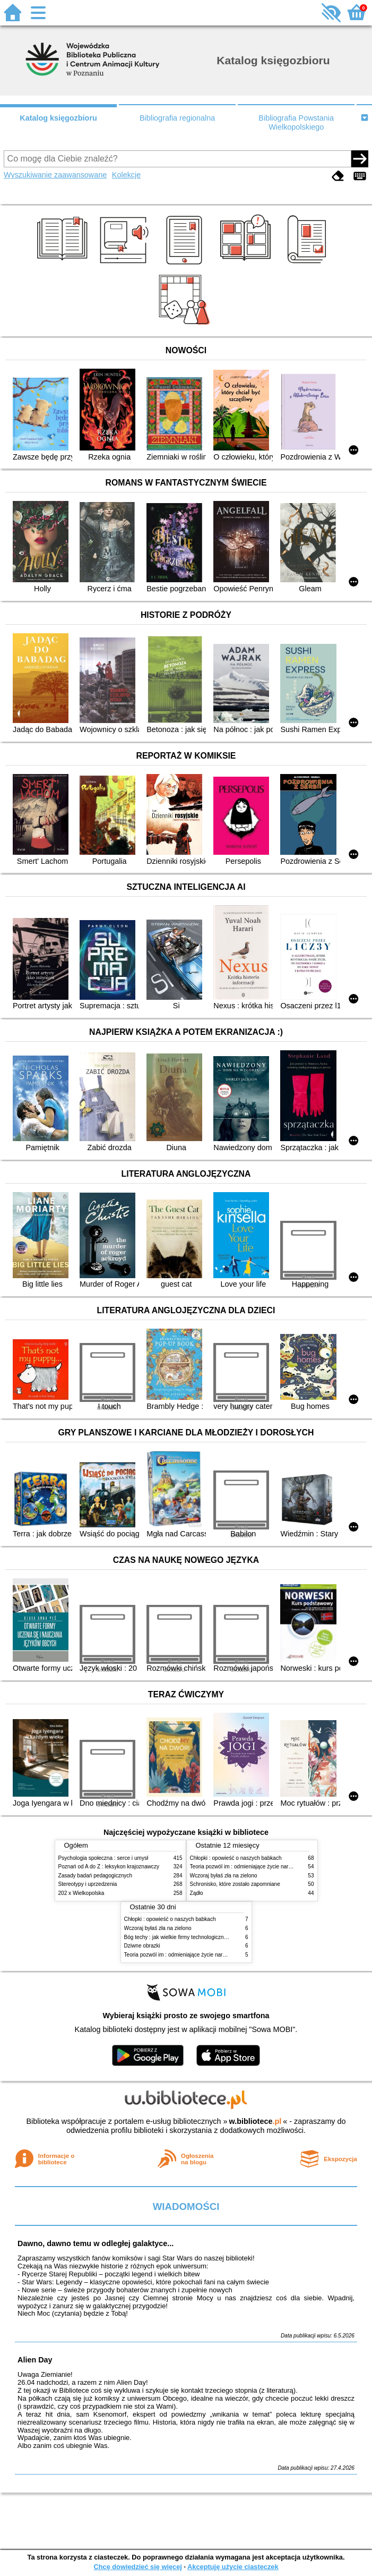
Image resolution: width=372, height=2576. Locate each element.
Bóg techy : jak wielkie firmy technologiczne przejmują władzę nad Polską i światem (223, 1937)
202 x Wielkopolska (81, 1893)
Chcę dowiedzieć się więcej (137, 2567)
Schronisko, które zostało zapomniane (235, 1884)
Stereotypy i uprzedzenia (87, 1884)
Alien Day (35, 2360)
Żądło (196, 1893)
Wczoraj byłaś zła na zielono (223, 1875)
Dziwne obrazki (142, 1946)
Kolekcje (126, 175)
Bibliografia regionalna (177, 118)
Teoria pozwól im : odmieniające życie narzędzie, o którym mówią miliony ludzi (216, 1955)
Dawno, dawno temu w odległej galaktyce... (96, 2243)
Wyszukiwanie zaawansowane (55, 175)
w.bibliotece (255, 2121)
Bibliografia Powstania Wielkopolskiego (296, 122)
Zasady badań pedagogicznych (95, 1875)
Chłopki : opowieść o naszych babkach (236, 1858)
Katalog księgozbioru (58, 118)
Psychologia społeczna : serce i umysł (103, 1858)
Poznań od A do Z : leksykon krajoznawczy (108, 1866)
